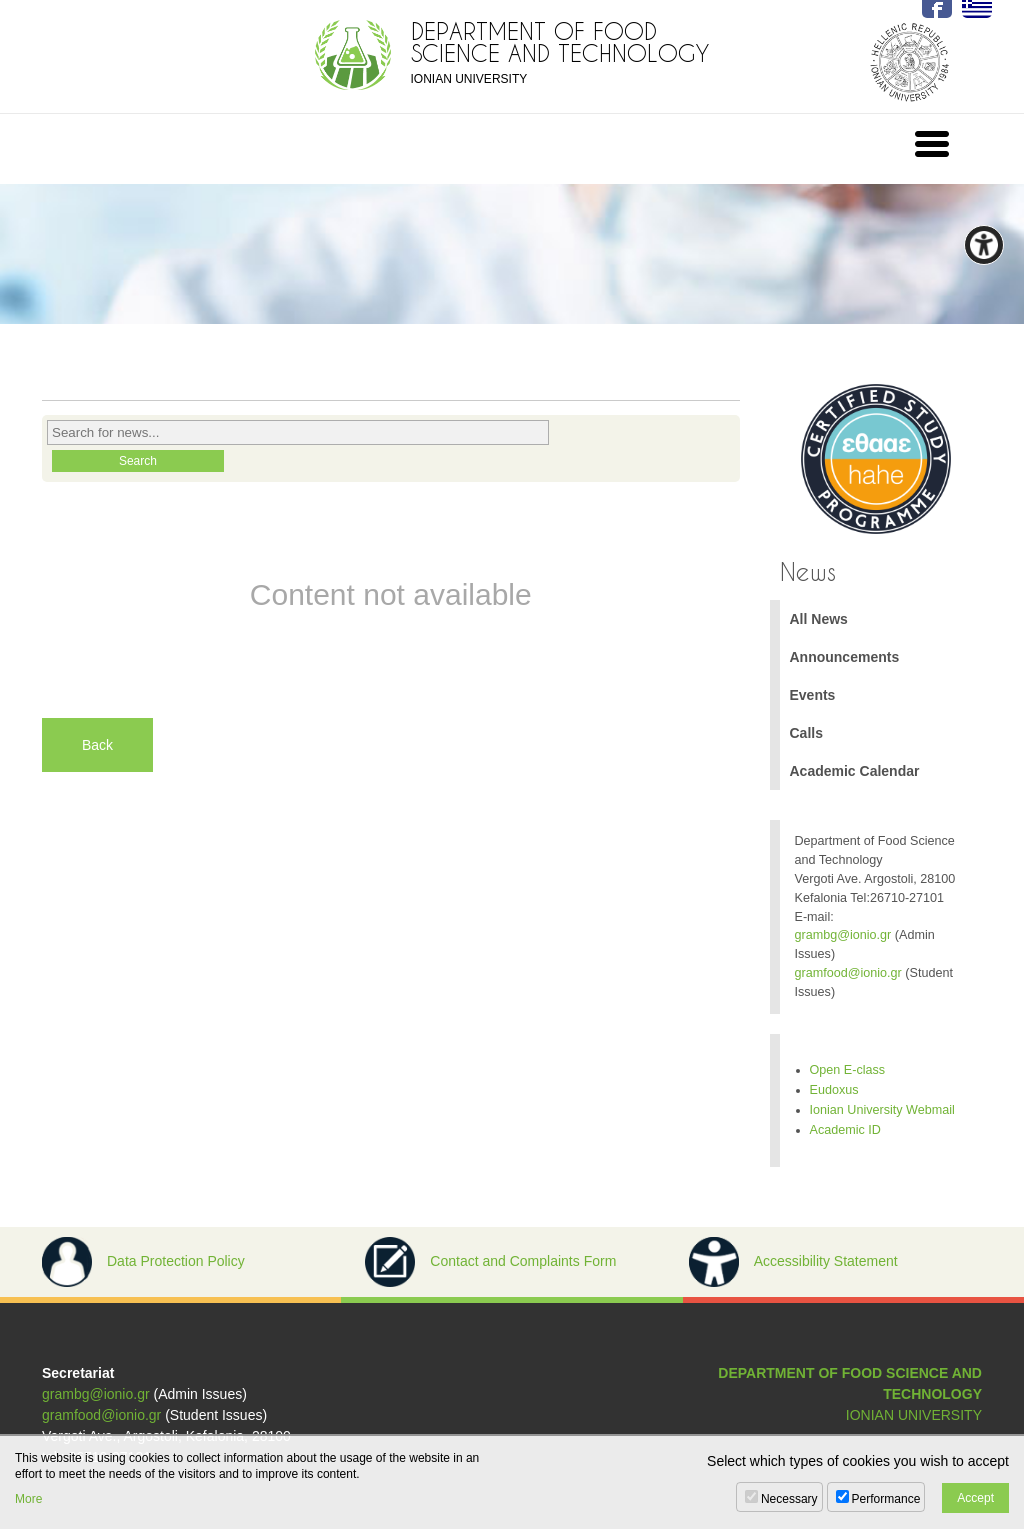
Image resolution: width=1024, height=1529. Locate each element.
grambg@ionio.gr (843, 935)
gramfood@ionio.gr (848, 973)
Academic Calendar (855, 771)
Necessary (789, 1499)
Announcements (845, 657)
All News (819, 619)
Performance (886, 1499)
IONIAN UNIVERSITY (914, 1415)
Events (813, 695)
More (28, 1499)
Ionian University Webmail (882, 1110)
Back (97, 745)
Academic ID (845, 1130)
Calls (806, 733)
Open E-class (848, 1070)
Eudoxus (834, 1090)
